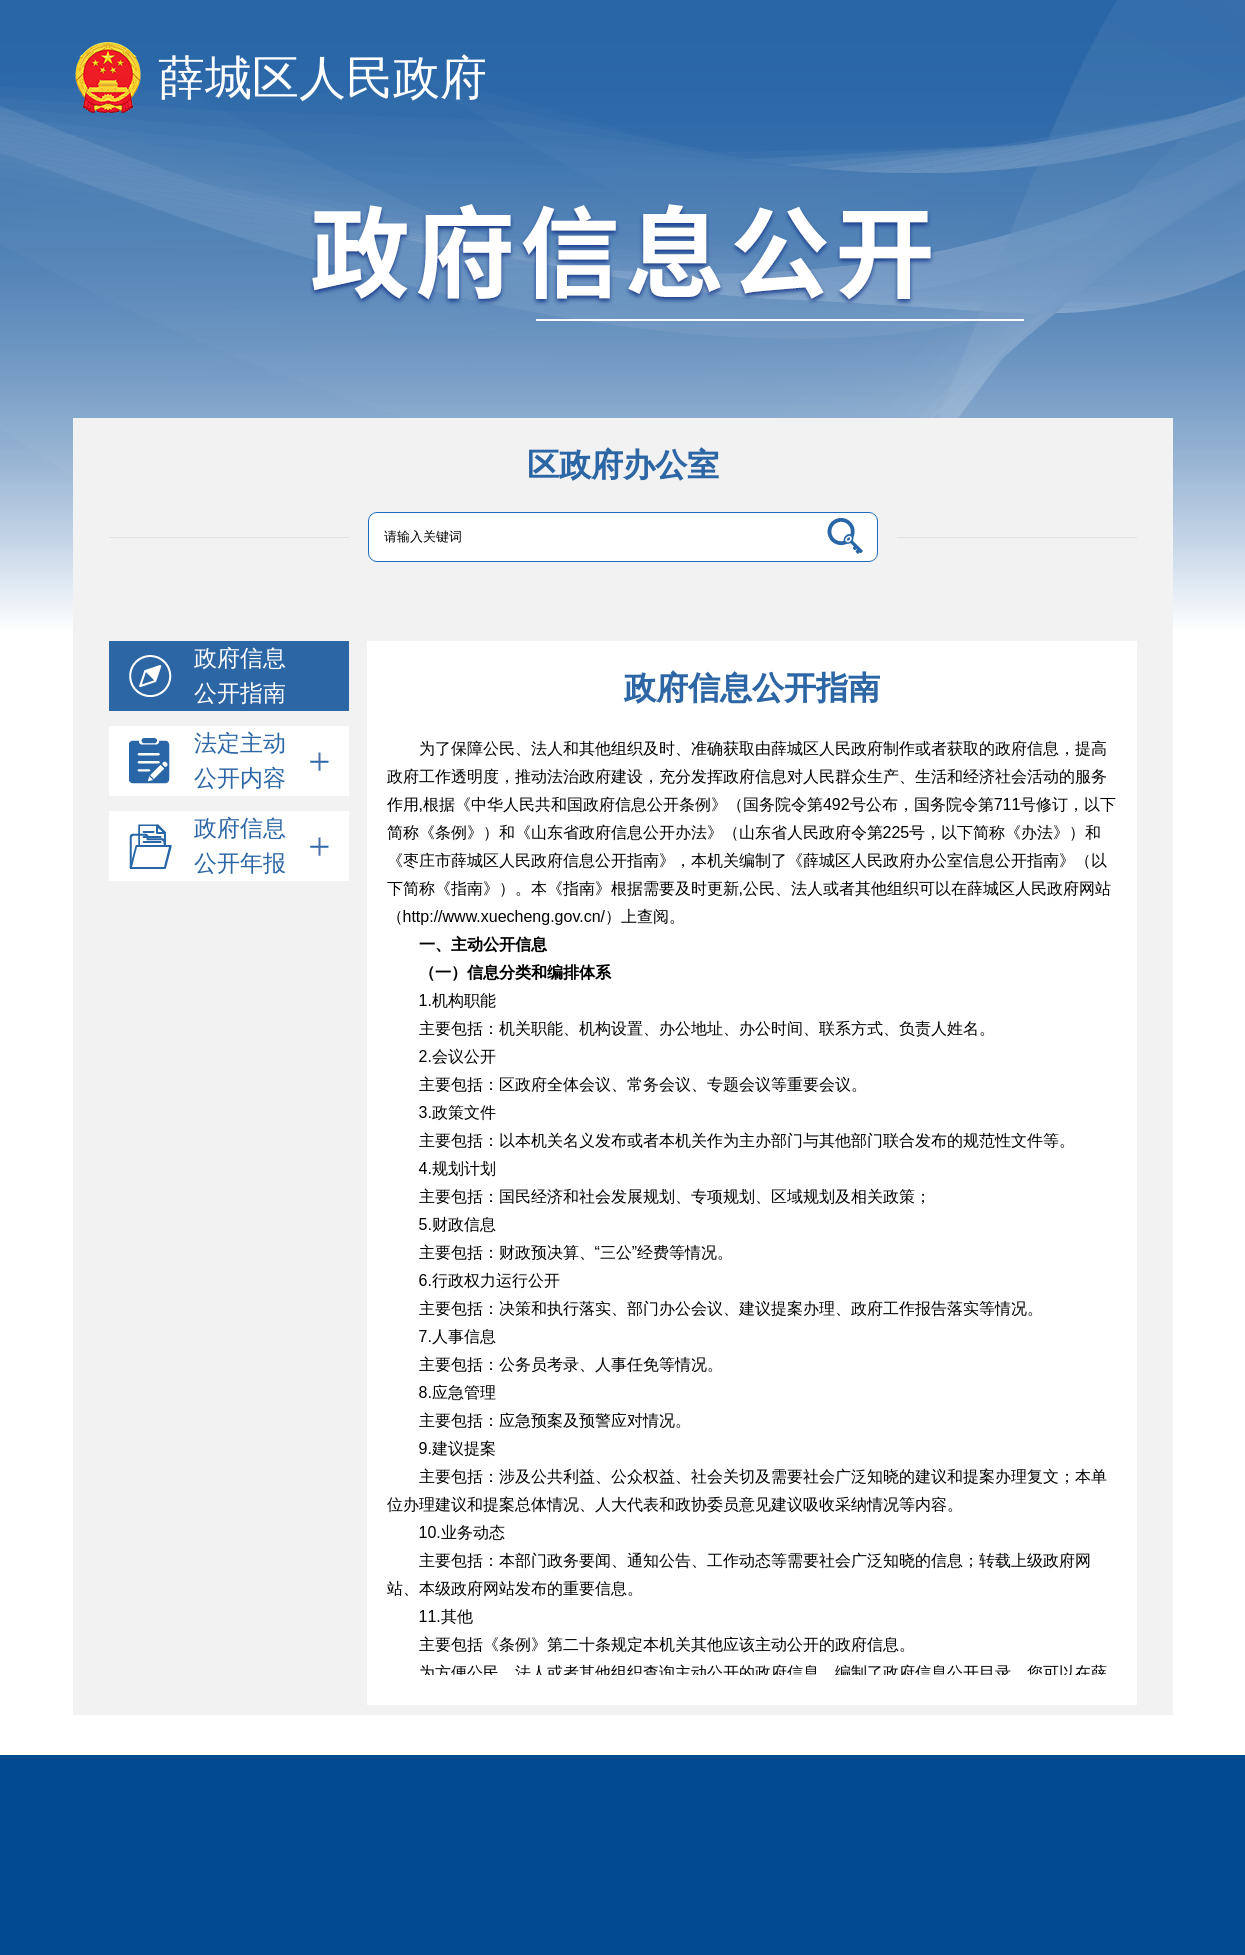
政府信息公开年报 (261, 845)
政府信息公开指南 (240, 675)
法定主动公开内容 (261, 760)
